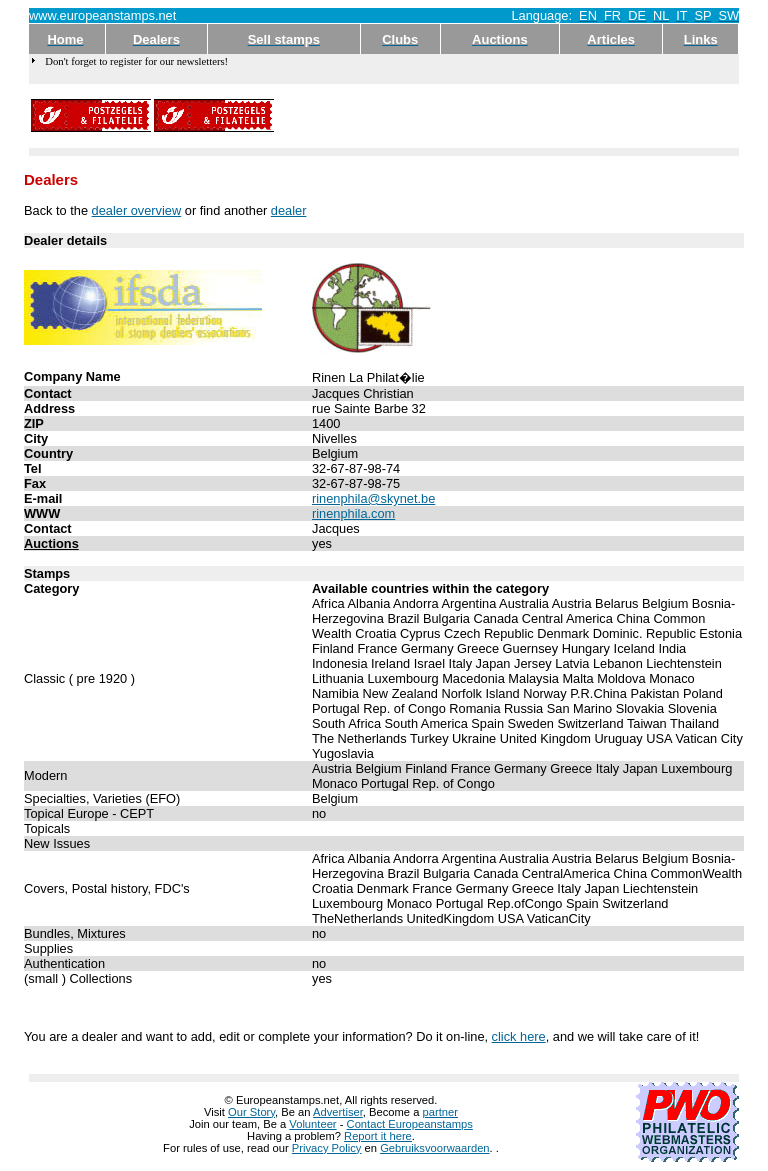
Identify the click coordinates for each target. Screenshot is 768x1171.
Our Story (251, 1112)
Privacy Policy (327, 1148)
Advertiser (338, 1112)
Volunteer (312, 1124)
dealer (289, 210)
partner (440, 1112)
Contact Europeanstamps (410, 1124)
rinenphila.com (353, 513)
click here (519, 1036)
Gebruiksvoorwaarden (434, 1148)
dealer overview (137, 210)
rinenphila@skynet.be (373, 498)
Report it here (378, 1136)
